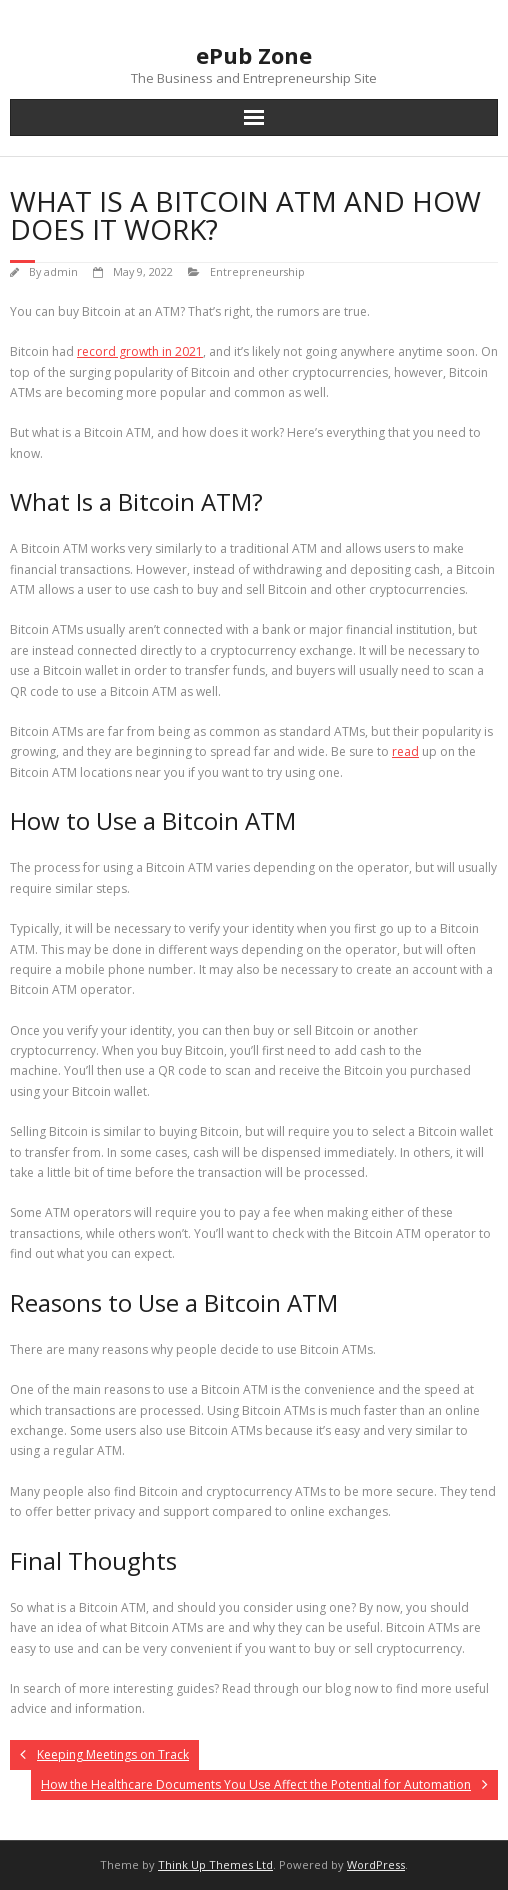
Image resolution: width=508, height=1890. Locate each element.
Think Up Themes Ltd (215, 1864)
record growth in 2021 (140, 351)
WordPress (376, 1864)
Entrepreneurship (257, 271)
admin (61, 271)
